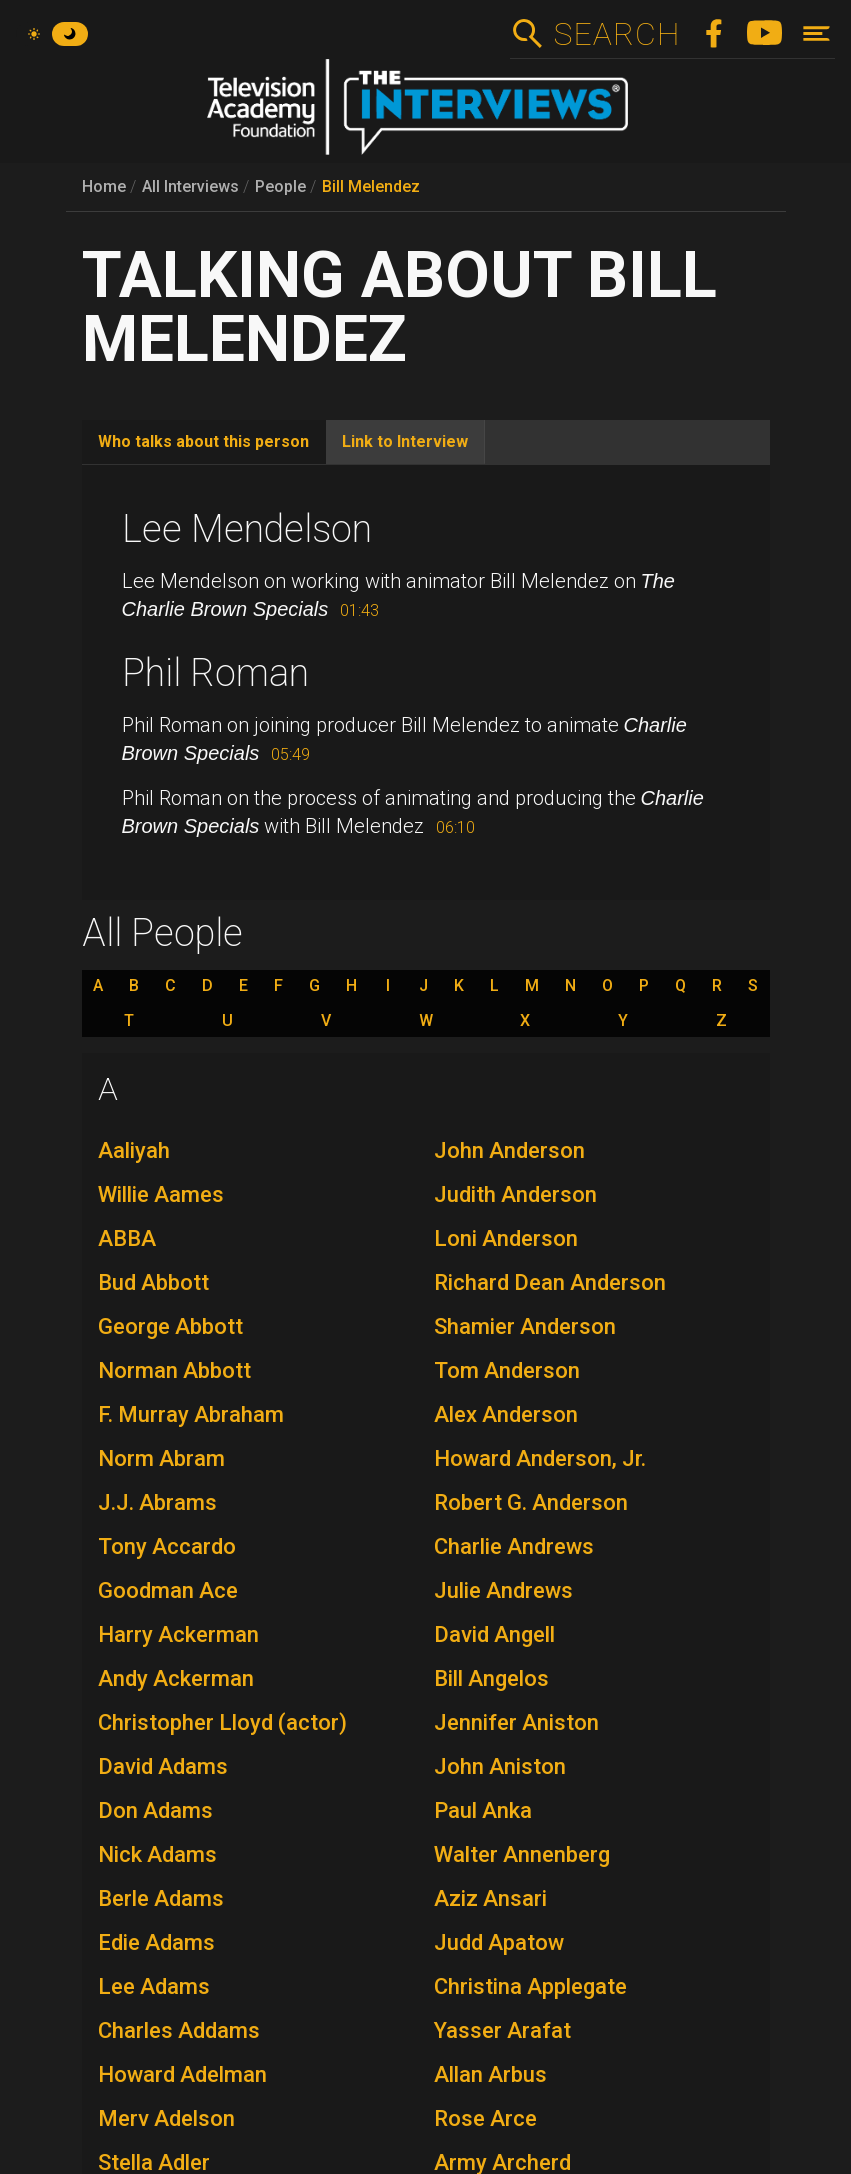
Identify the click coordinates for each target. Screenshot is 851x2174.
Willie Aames (161, 1194)
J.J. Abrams (157, 1502)
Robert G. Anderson (531, 1502)
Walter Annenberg (522, 1854)
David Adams (163, 1766)
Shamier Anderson (525, 1326)
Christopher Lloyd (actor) (222, 1722)
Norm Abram (161, 1458)
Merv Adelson (166, 2118)
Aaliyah (134, 1150)
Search (616, 34)
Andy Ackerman (176, 1678)
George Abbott (170, 1326)
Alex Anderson (506, 1414)
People (280, 186)
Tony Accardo (167, 1546)
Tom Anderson (507, 1370)
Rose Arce (485, 2118)
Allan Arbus (490, 2074)
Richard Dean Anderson (550, 1282)
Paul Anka (483, 1810)
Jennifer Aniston (516, 1722)
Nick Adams (157, 1854)
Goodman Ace (168, 1590)
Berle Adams (161, 1898)
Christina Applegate (530, 1986)
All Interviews (190, 186)
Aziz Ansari (490, 1898)
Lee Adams (154, 1986)
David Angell (494, 1634)
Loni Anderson (506, 1238)
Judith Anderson (515, 1194)
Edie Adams (156, 1942)
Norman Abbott (174, 1370)
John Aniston (500, 1766)
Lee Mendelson (247, 529)
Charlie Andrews (514, 1546)
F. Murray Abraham (191, 1414)
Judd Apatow (499, 1942)
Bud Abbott (153, 1282)
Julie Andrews (503, 1590)
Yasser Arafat (502, 2030)
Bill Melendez (371, 186)
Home (104, 186)
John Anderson (509, 1150)
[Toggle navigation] (816, 33)
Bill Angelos (491, 1678)
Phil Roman (215, 673)
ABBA (127, 1238)
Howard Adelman (182, 2074)
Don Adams (155, 1810)
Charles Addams (179, 2030)
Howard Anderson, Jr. (540, 1458)
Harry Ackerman (178, 1634)
